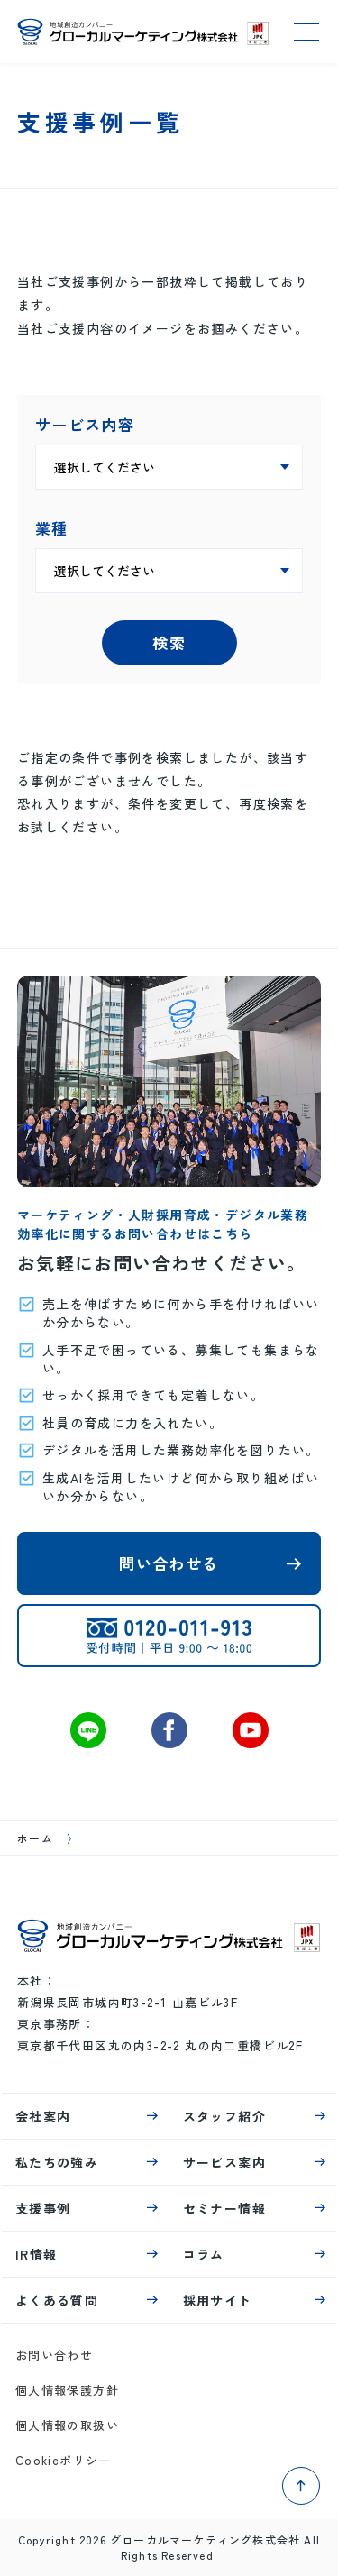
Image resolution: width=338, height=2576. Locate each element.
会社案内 (43, 2116)
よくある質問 (56, 2300)
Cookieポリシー (63, 2460)
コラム (203, 2254)
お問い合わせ (54, 2354)
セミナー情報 (224, 2208)
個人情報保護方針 (67, 2389)
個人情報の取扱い (67, 2425)
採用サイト (217, 2300)
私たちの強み (56, 2162)
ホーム (35, 1838)
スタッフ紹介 (224, 2116)
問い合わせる (168, 1563)
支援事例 (43, 2208)
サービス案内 (224, 2162)
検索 (169, 642)
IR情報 (36, 2254)
